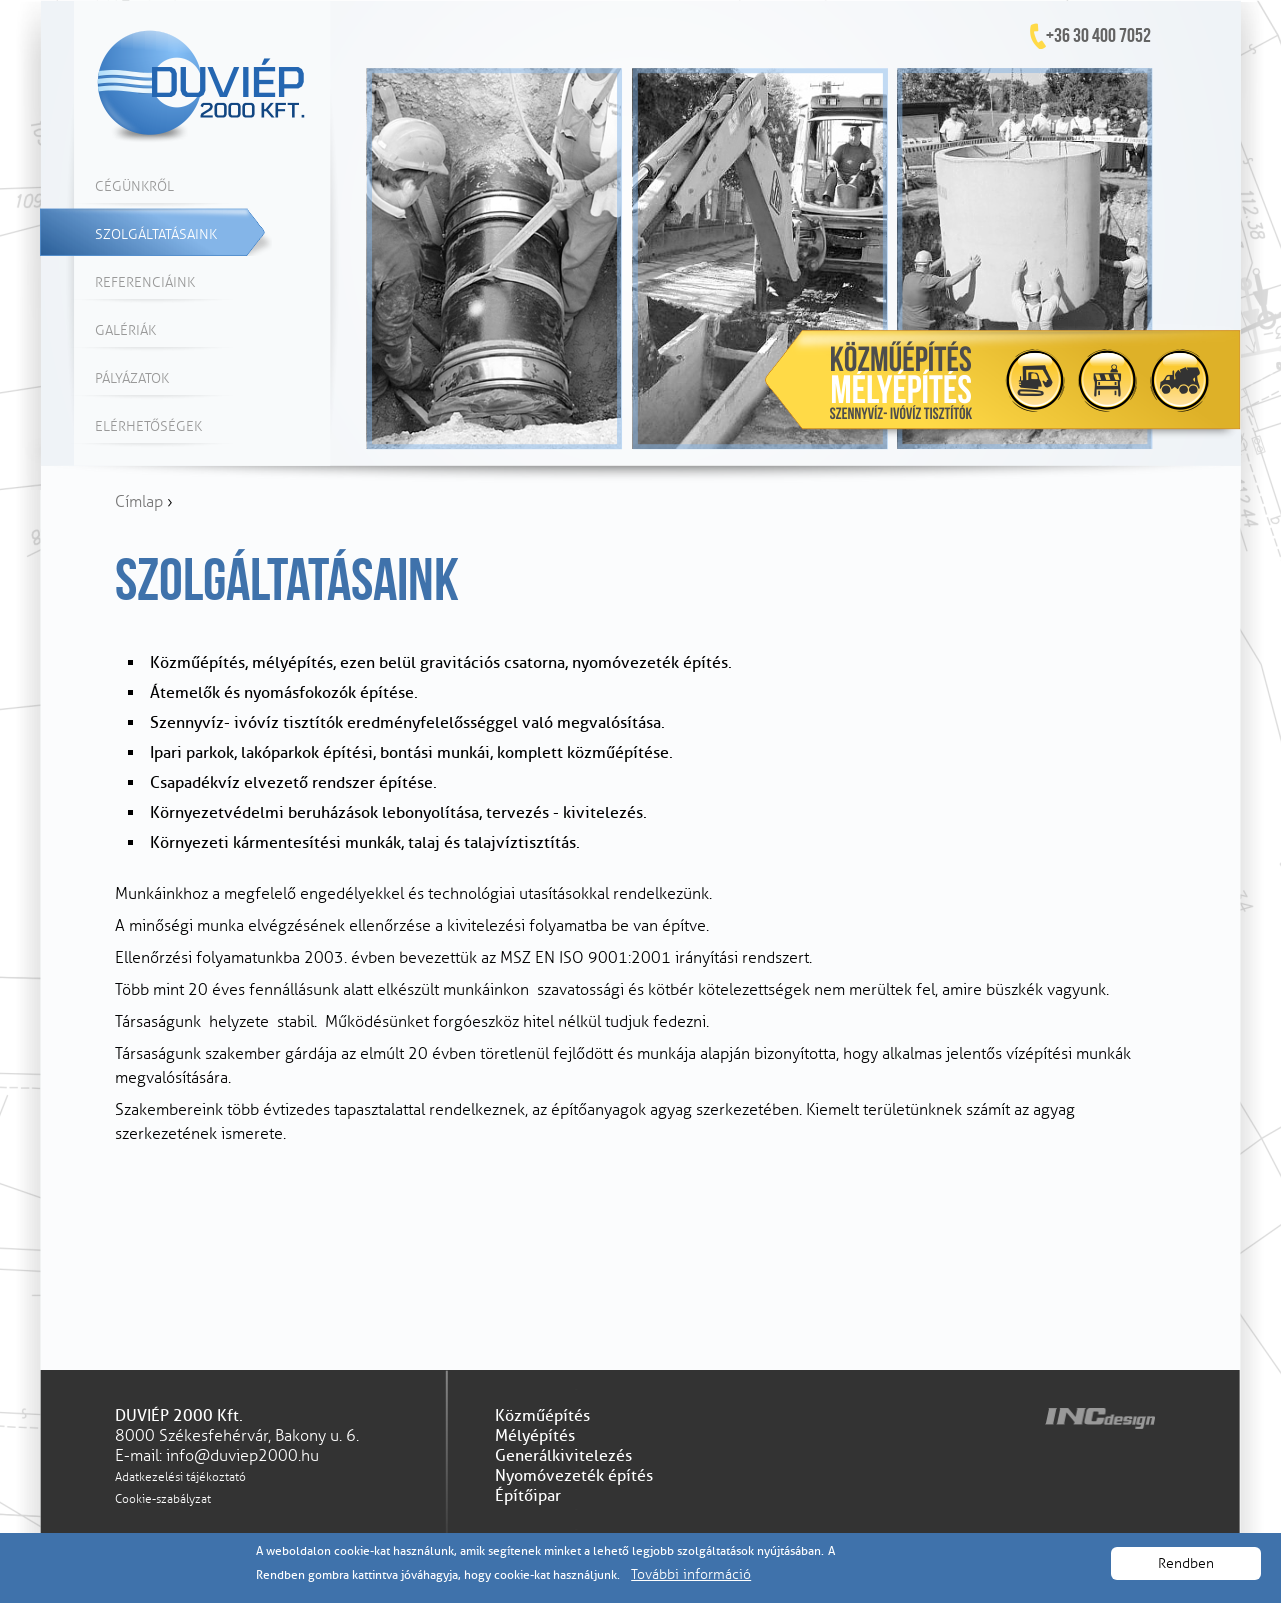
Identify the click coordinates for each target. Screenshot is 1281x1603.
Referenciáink (145, 282)
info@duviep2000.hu (242, 1456)
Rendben (1186, 1563)
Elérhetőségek (148, 426)
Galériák (125, 330)
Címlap (139, 502)
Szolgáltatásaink (156, 234)
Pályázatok (132, 378)
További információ (691, 1574)
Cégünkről (134, 186)
